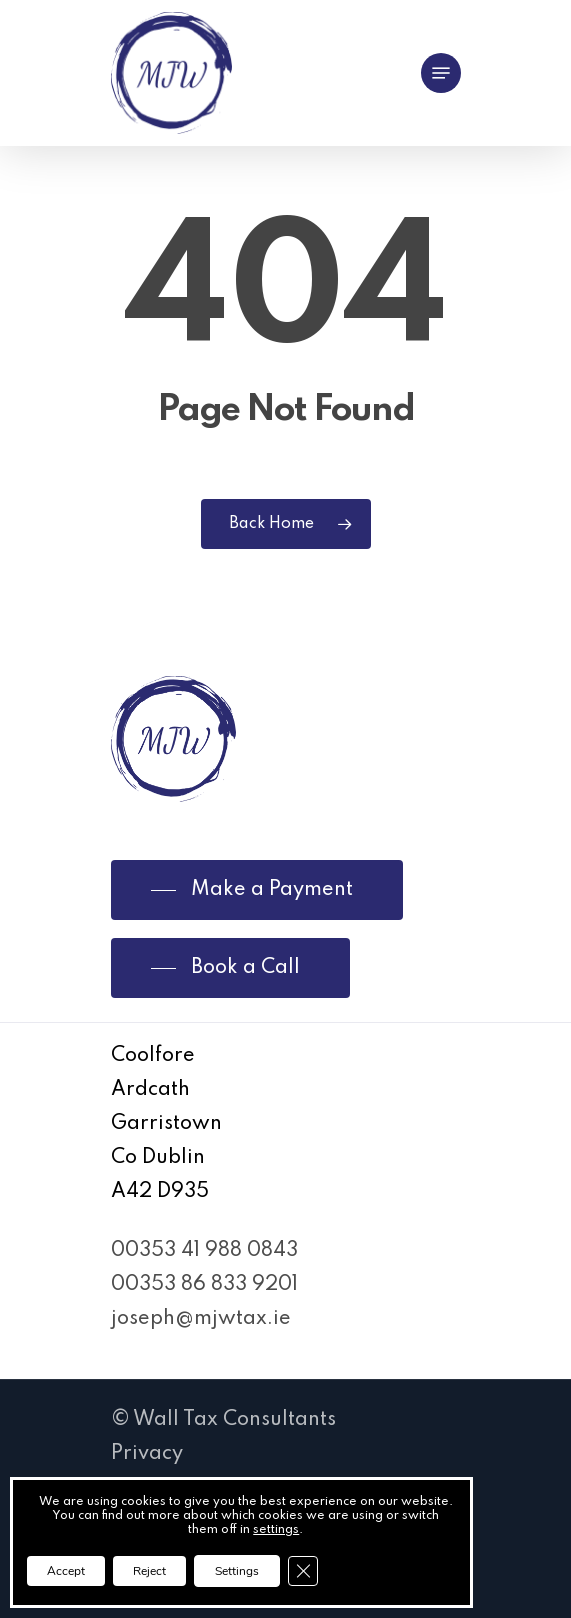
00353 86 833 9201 (204, 1285)
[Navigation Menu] (441, 73)
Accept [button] (66, 1571)
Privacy (147, 1454)
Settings (237, 1571)
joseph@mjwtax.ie (201, 1319)
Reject (149, 1571)
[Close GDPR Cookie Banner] (303, 1571)
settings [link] (276, 1530)
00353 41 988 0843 (204, 1251)
